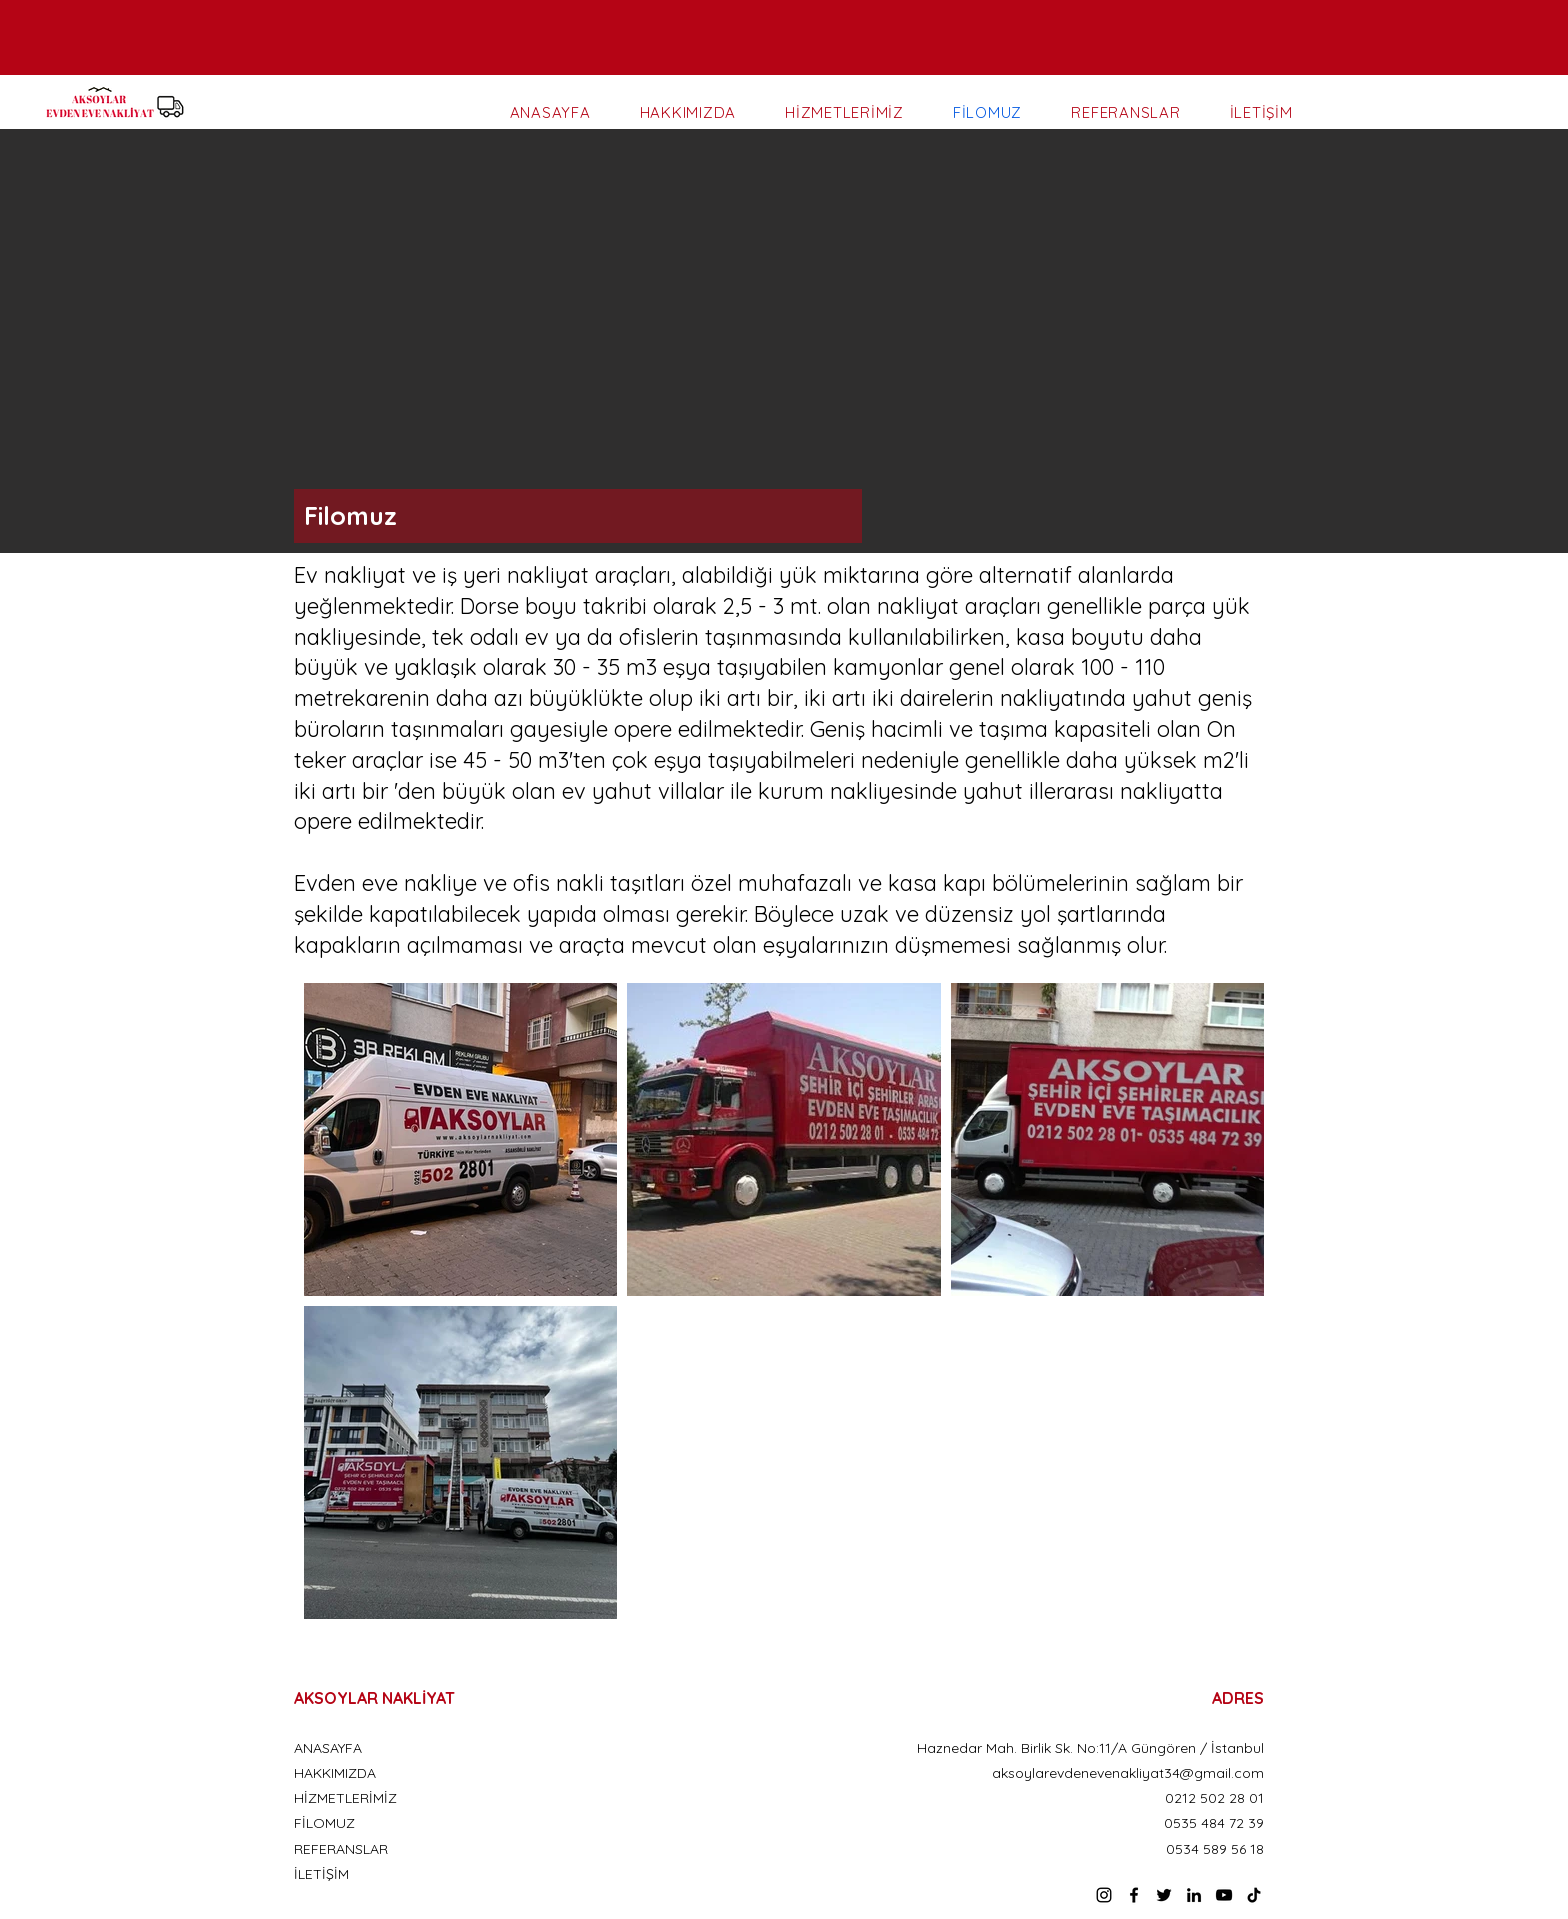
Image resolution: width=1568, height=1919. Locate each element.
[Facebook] (1134, 1895)
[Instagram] (1104, 1895)
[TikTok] (1254, 1895)
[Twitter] (1164, 1895)
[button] (784, 341)
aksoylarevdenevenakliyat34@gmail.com (1128, 1773)
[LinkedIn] (1194, 1895)
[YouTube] (1224, 1895)
